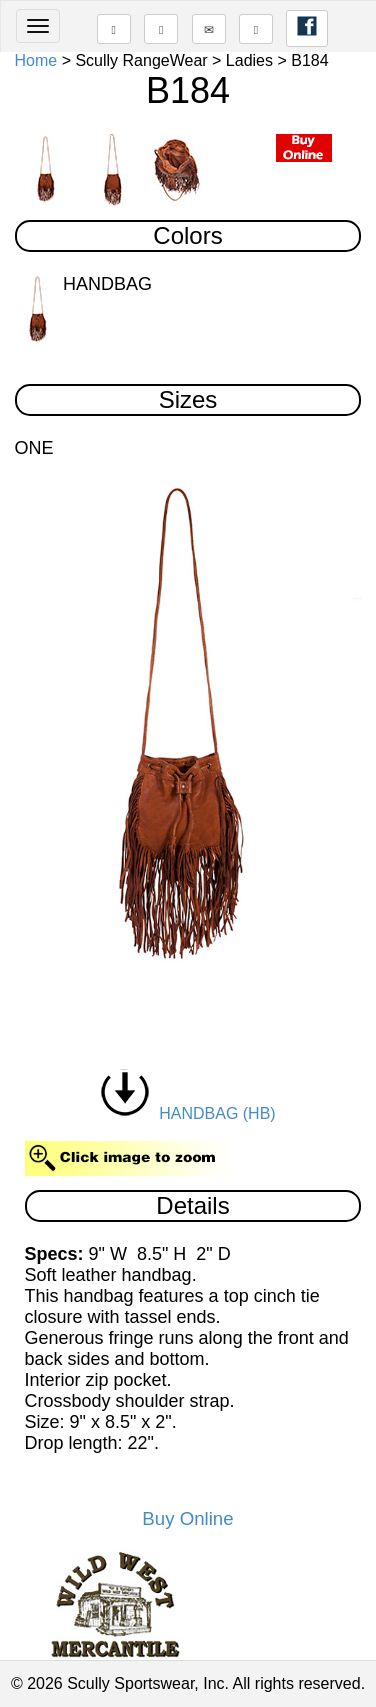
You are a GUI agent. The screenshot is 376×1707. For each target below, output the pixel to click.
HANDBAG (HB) (187, 1113)
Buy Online (187, 1518)
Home (36, 60)
